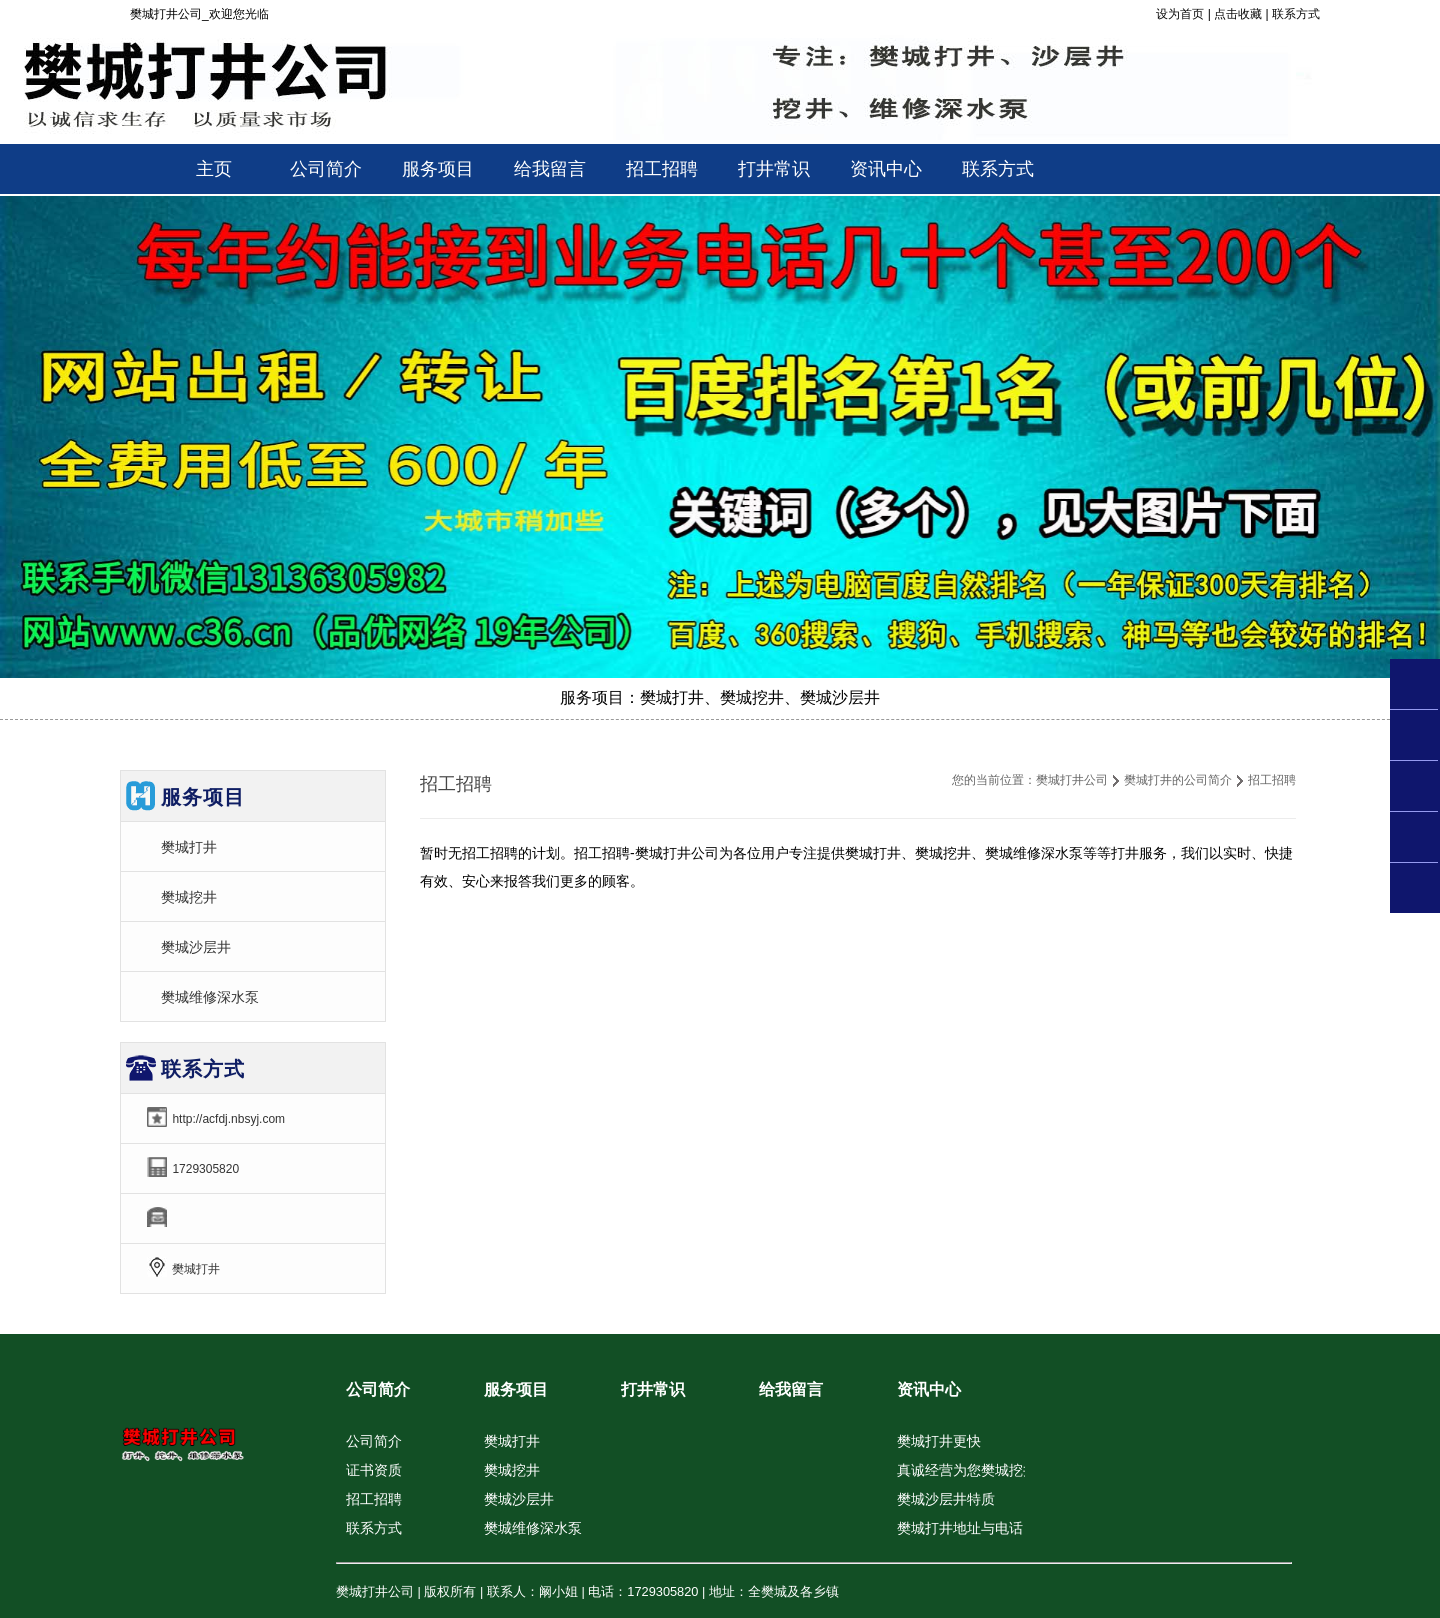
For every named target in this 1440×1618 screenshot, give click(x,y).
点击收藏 (1238, 14)
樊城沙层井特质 (946, 1499)
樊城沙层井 (196, 947)
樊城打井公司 (1072, 780)
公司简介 (378, 1389)
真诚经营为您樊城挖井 (967, 1470)
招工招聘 (374, 1499)
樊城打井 (189, 847)
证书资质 (374, 1470)
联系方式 (1296, 14)
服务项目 (516, 1389)
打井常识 (653, 1389)
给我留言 (791, 1389)
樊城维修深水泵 (210, 997)
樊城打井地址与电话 (960, 1528)
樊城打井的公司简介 (1178, 780)
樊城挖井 (189, 897)
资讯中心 (929, 1389)
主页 (214, 169)
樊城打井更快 (939, 1441)
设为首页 (1180, 14)
